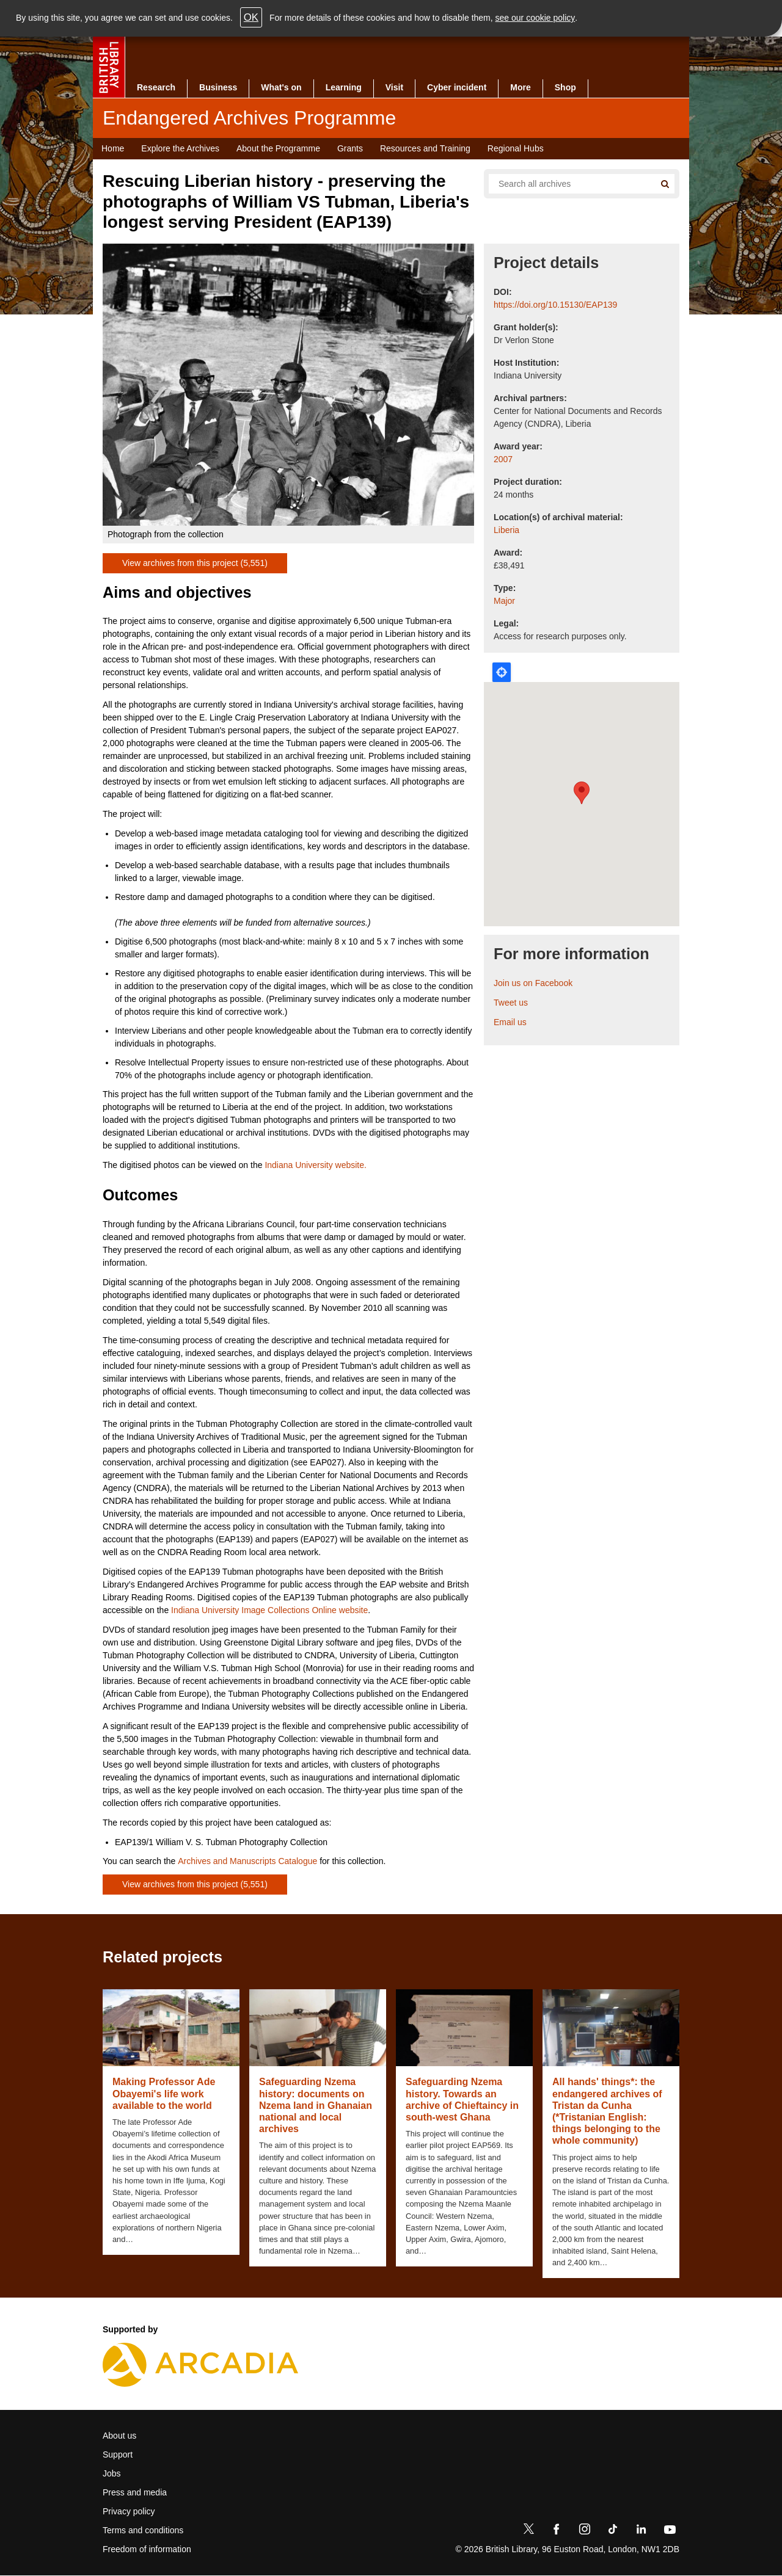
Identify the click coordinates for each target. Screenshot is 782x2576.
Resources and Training (425, 148)
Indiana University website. (316, 1165)
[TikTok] (613, 2531)
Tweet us (511, 1002)
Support (118, 2454)
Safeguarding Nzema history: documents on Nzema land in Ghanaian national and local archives (315, 2105)
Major (504, 601)
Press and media (135, 2492)
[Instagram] (585, 2531)
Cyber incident (456, 87)
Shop (565, 87)
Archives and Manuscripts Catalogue (247, 1861)
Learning (344, 87)
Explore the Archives (180, 148)
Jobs (112, 2473)
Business (218, 87)
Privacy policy (129, 2511)
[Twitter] (528, 2531)
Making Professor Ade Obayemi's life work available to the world (163, 2093)
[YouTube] (669, 2531)
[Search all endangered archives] (567, 184)
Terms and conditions (143, 2530)
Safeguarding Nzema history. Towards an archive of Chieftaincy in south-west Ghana (462, 2099)
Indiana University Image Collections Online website (269, 1610)
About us (119, 2435)
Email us (510, 1022)
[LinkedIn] (641, 2531)
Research (156, 87)
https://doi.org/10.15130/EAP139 (555, 305)
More (520, 87)
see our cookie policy (535, 18)
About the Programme (278, 148)
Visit (394, 87)
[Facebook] (556, 2531)
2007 (503, 459)
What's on (281, 87)
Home (112, 148)
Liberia (506, 530)
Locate (501, 672)
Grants (350, 148)
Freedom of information (147, 2549)
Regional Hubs (516, 148)
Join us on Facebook (533, 983)
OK (251, 17)
